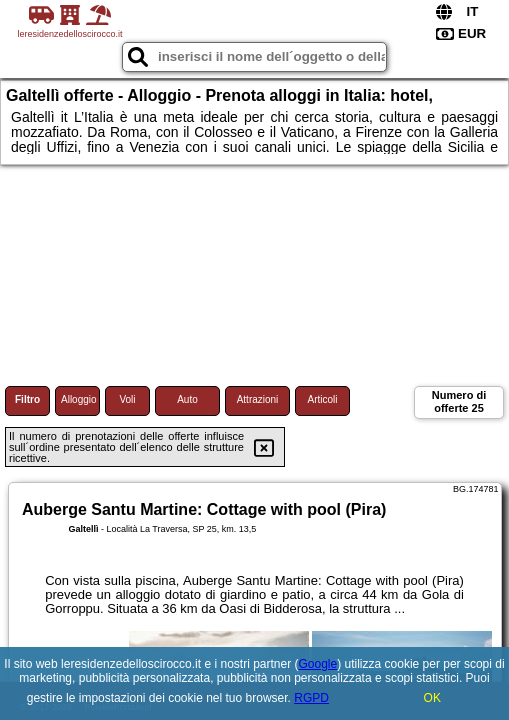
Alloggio (79, 399)
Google (318, 664)
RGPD (311, 698)
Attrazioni (258, 399)
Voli (127, 399)
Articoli (322, 399)
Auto (187, 399)
